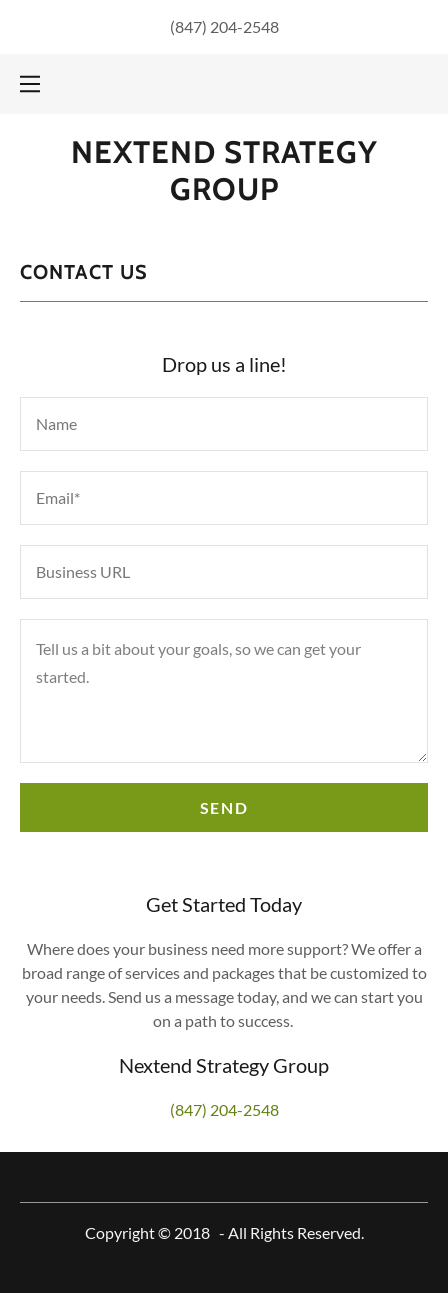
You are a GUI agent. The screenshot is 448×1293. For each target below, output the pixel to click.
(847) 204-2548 (224, 26)
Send (224, 807)
